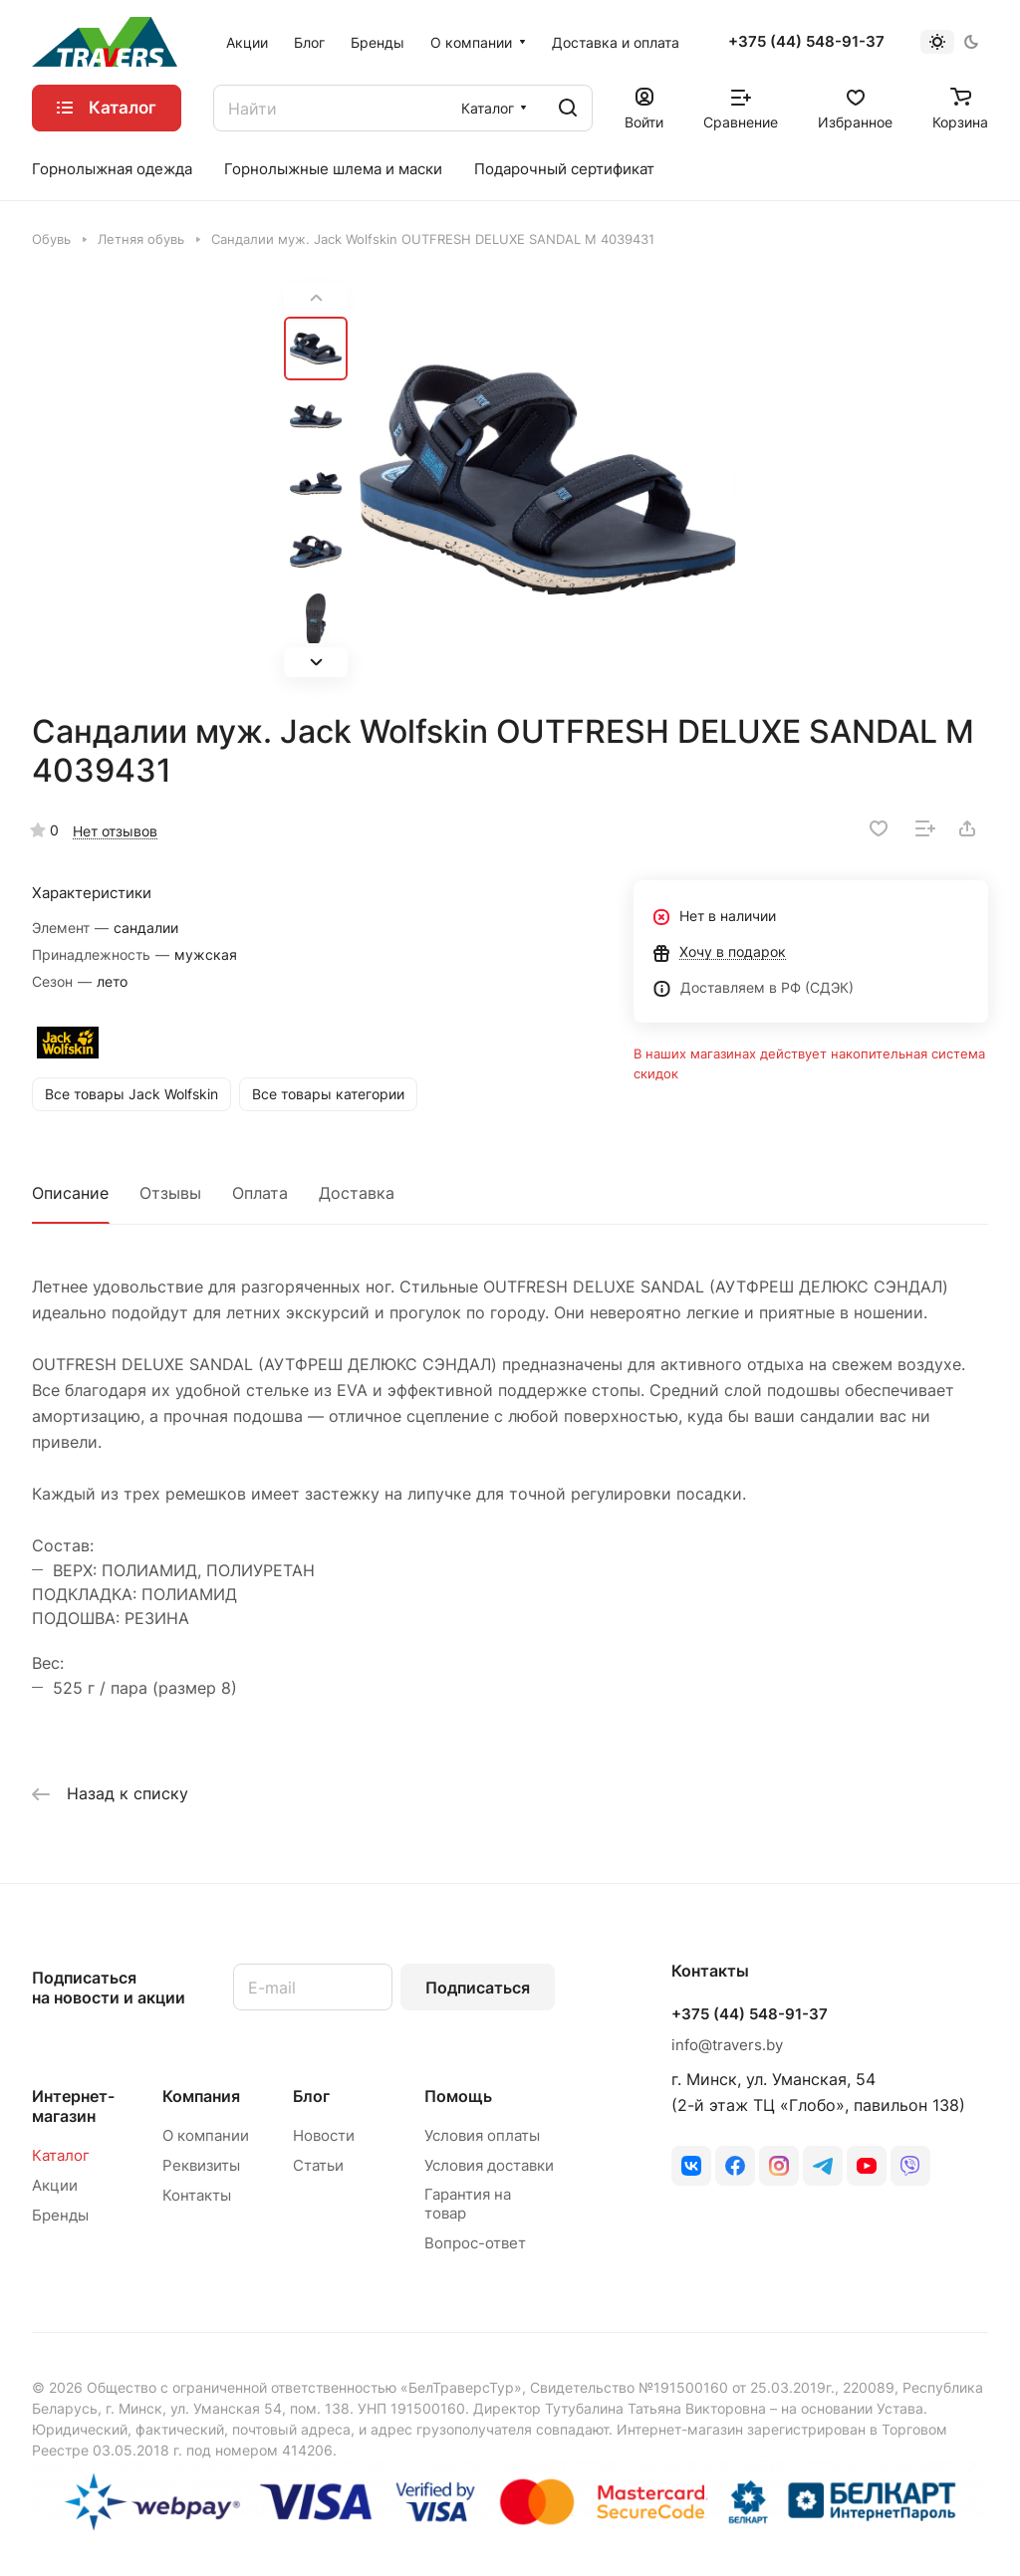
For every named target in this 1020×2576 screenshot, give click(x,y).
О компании (205, 2135)
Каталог (61, 2155)
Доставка (356, 1193)
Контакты (196, 2195)
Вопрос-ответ (475, 2242)
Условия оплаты (482, 2135)
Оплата (260, 1193)
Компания (201, 2096)
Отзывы (170, 1193)
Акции (55, 2185)
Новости (324, 2135)
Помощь (458, 2096)
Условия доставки (489, 2165)
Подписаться (477, 1987)
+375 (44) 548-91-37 (806, 42)
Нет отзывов (115, 830)
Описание (70, 1193)
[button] (316, 662)
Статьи (318, 2165)
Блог (311, 2096)
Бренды (60, 2215)
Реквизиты (201, 2165)
